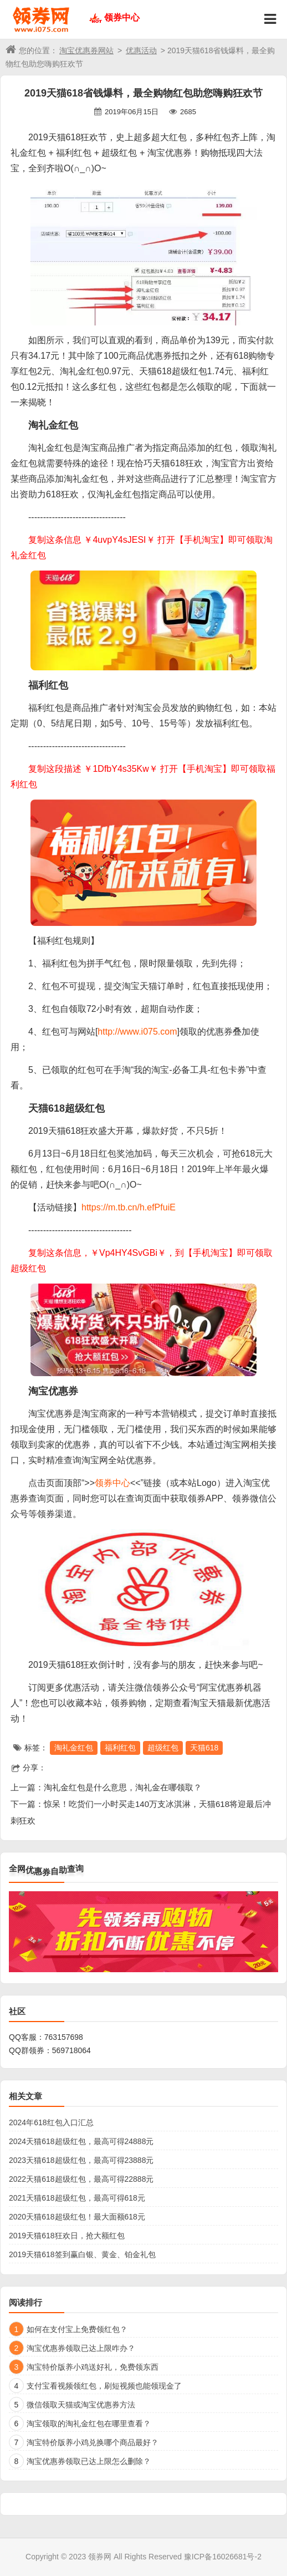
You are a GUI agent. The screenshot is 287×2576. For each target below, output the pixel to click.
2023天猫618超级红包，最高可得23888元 (81, 2160)
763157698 (63, 2037)
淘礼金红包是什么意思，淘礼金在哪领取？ (123, 1787)
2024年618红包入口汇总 (51, 2122)
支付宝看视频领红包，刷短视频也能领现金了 (104, 2385)
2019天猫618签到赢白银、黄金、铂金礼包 (82, 2254)
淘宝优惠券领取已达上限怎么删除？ (89, 2461)
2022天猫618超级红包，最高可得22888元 (81, 2179)
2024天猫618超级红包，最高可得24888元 (81, 2141)
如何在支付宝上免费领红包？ (77, 2329)
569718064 (71, 2050)
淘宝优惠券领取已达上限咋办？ (81, 2348)
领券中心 (122, 17)
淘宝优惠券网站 (86, 50)
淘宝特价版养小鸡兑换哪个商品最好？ (92, 2442)
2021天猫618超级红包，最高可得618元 (77, 2197)
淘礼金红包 (73, 1747)
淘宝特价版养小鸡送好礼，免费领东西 (92, 2367)
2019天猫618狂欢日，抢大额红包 (67, 2235)
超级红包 (162, 1747)
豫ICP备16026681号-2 (223, 2556)
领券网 (99, 2556)
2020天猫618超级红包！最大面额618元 (77, 2216)
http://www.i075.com (137, 1031)
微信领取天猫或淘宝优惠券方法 (81, 2404)
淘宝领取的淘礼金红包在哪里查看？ (89, 2423)
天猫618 (204, 1747)
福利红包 (120, 1747)
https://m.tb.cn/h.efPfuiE (128, 1207)
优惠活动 (141, 50)
